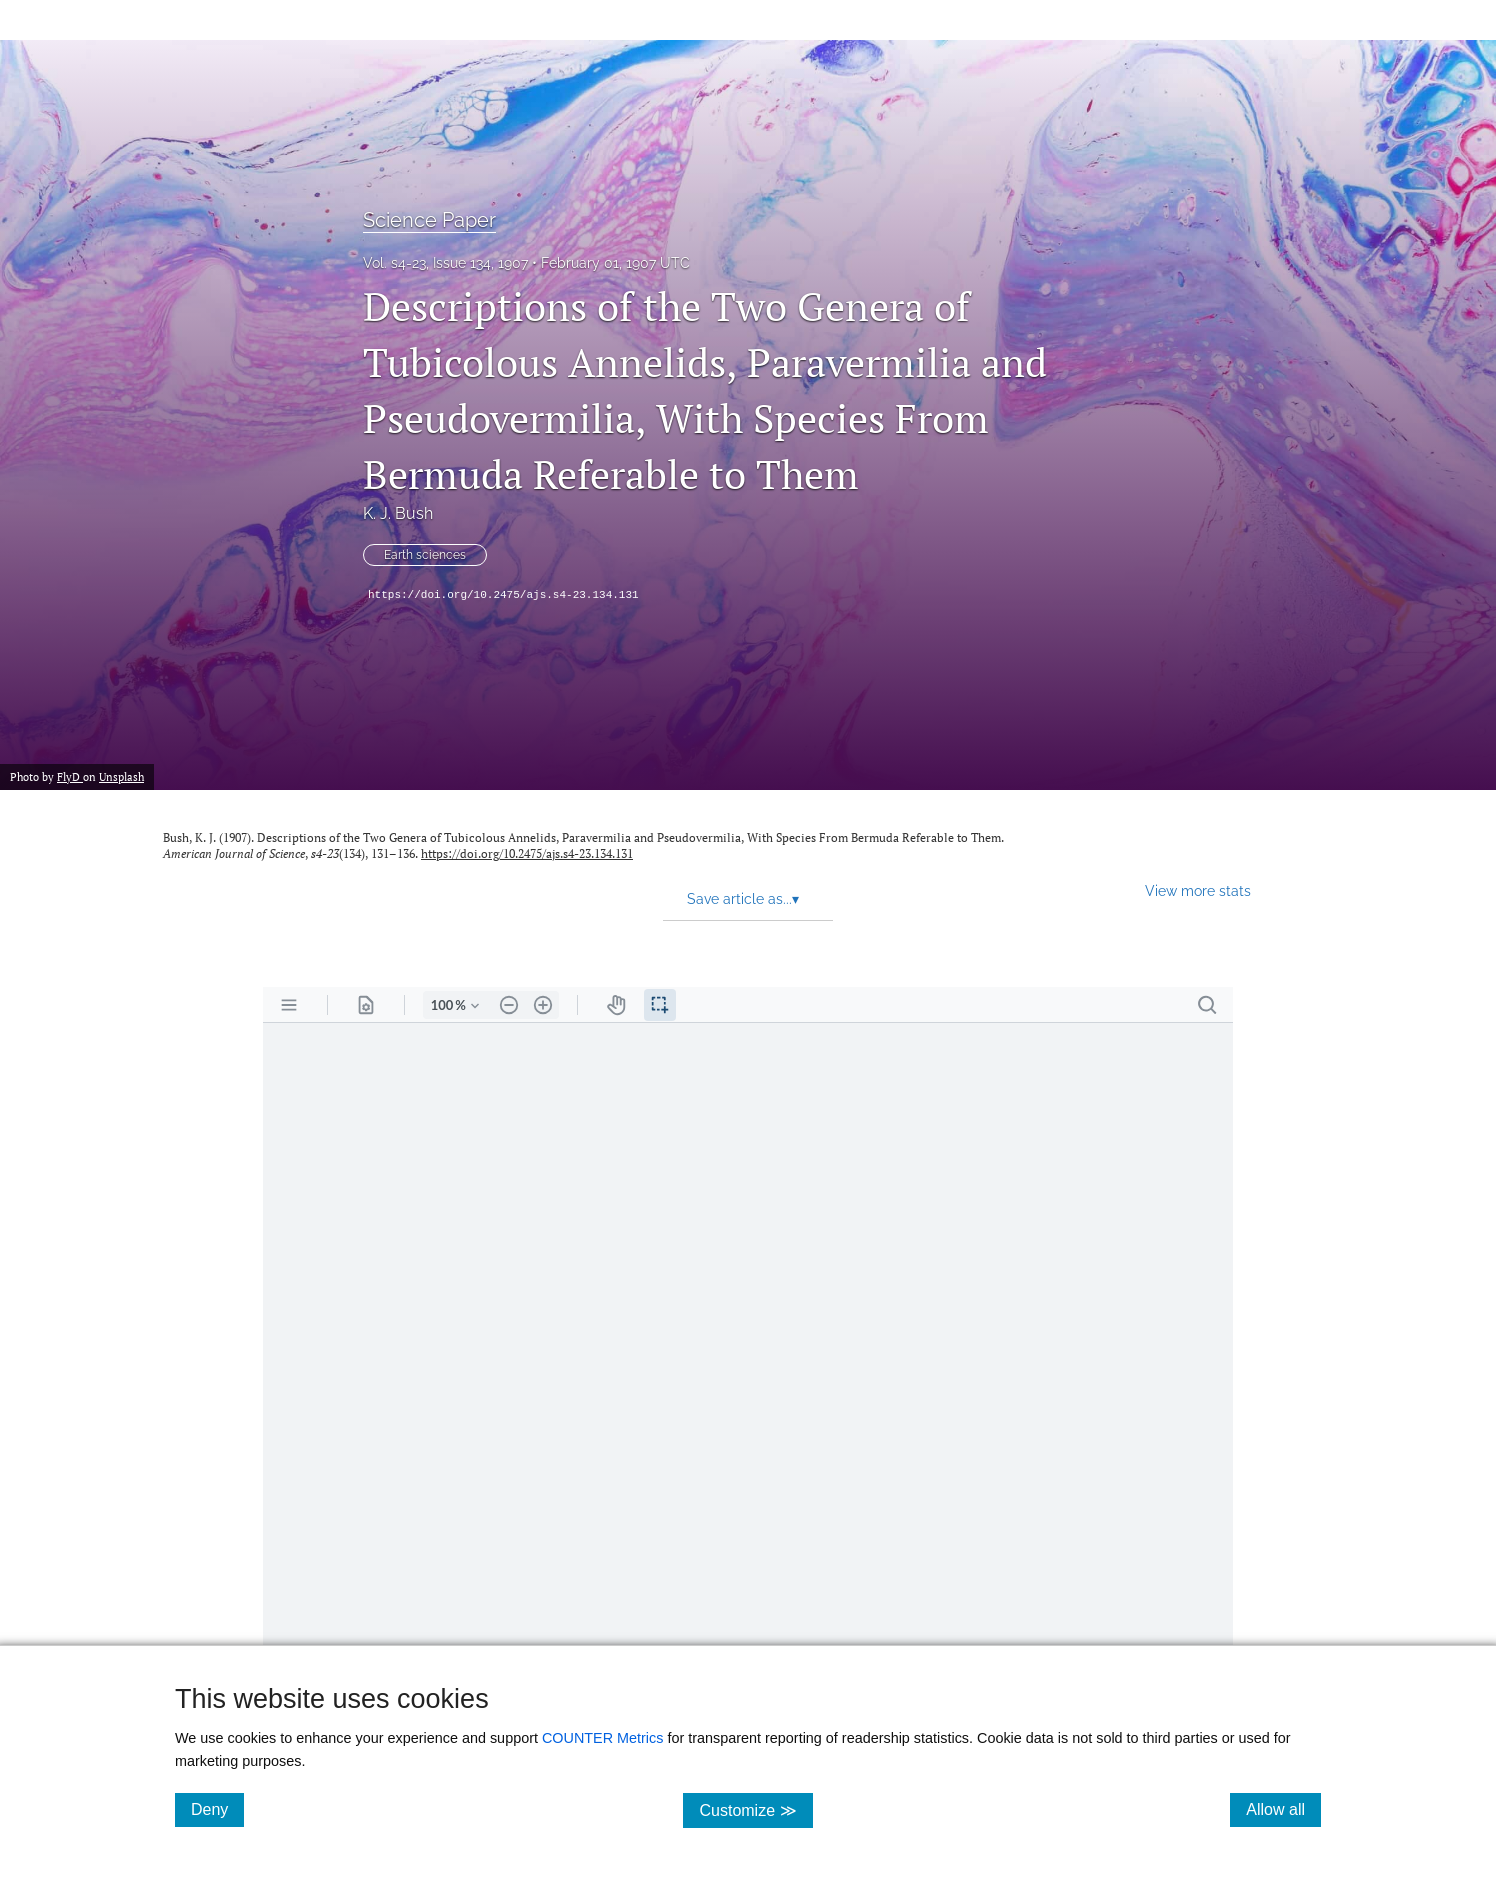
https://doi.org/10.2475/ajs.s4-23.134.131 (503, 595)
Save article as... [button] (743, 899)
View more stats (1198, 890)
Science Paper (429, 220)
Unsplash (121, 776)
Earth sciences (425, 555)
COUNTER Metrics (603, 1738)
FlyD (70, 776)
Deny (217, 1809)
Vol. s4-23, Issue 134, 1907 (445, 263)
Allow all (1283, 1809)
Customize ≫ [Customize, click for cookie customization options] (755, 1809)
